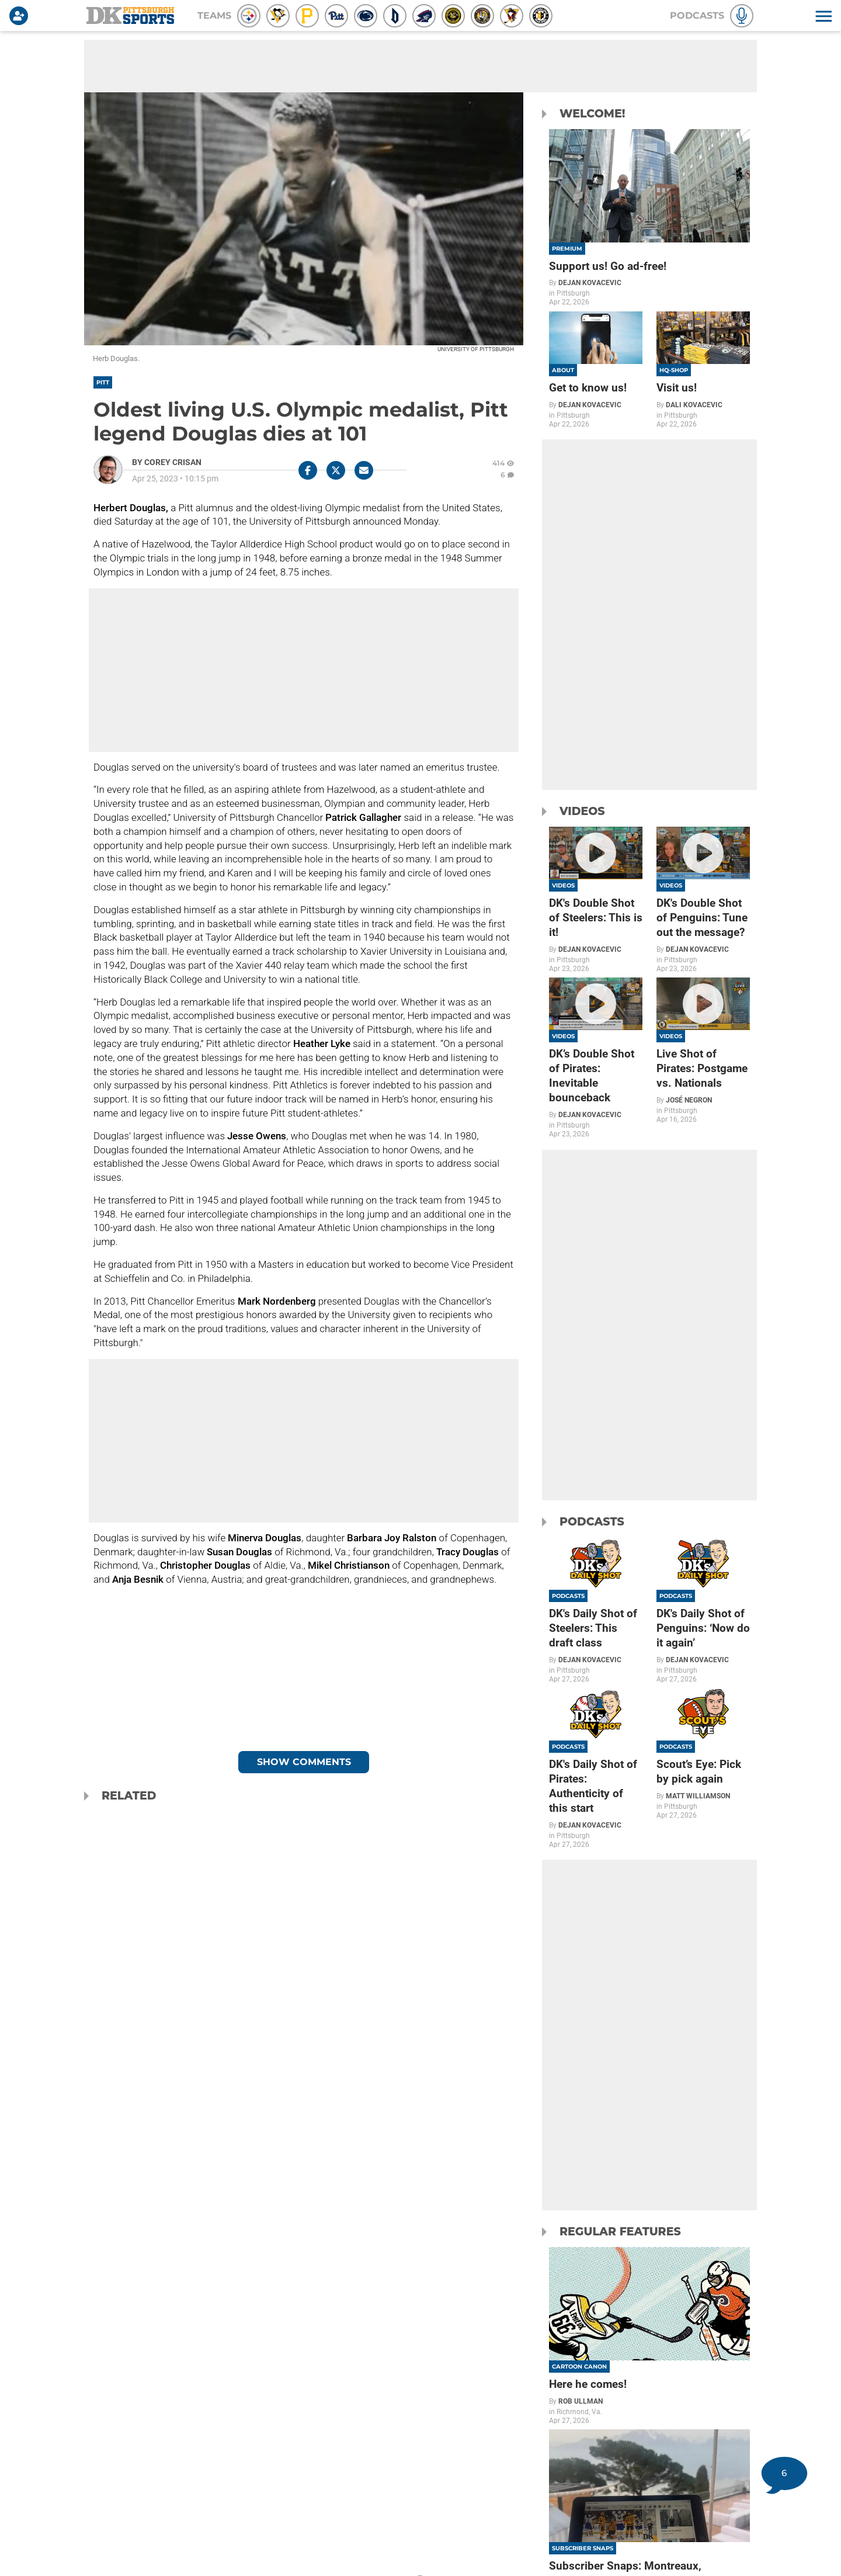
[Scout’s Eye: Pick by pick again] (703, 1753)
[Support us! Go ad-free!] (649, 218)
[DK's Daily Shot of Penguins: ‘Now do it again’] (703, 1610)
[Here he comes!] (649, 2336)
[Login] (21, 15)
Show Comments (304, 1761)
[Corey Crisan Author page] (166, 462)
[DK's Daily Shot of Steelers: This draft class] (595, 1610)
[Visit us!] (703, 369)
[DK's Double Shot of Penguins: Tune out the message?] (703, 900)
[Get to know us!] (595, 369)
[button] (822, 15)
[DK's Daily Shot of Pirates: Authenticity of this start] (595, 1768)
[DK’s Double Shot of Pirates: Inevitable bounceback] (595, 1057)
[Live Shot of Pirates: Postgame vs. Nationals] (703, 1050)
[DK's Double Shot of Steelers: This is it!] (595, 900)
